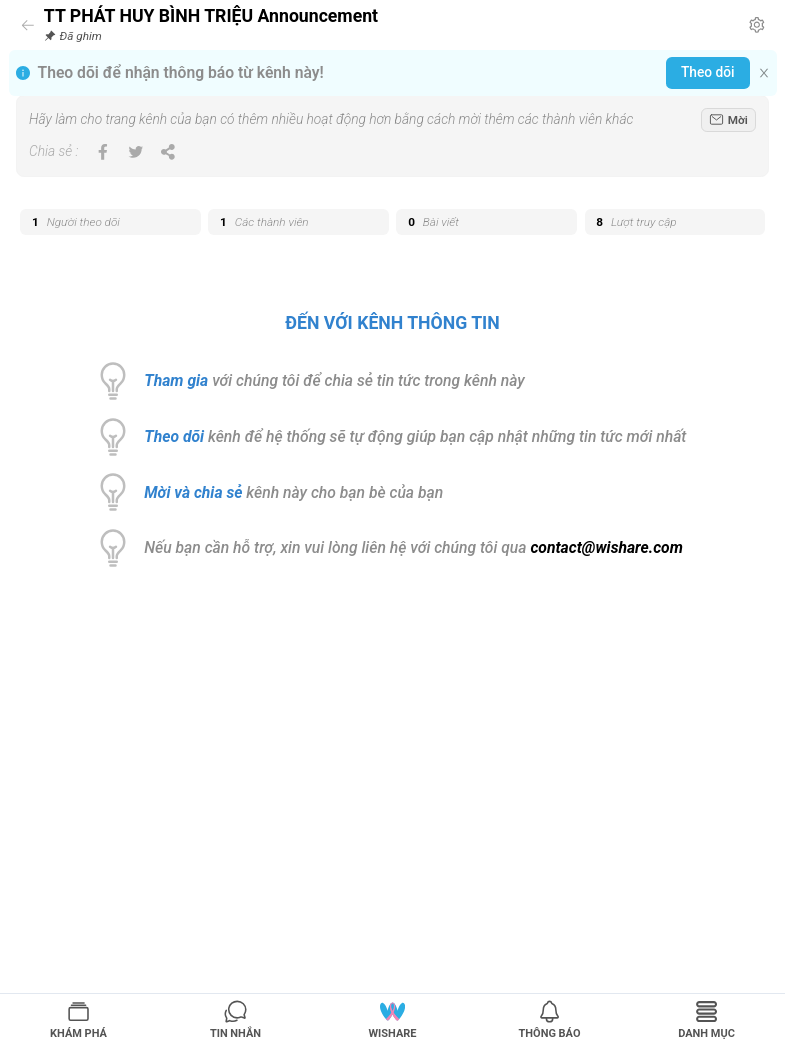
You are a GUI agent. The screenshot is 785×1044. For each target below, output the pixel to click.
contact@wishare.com (606, 547)
